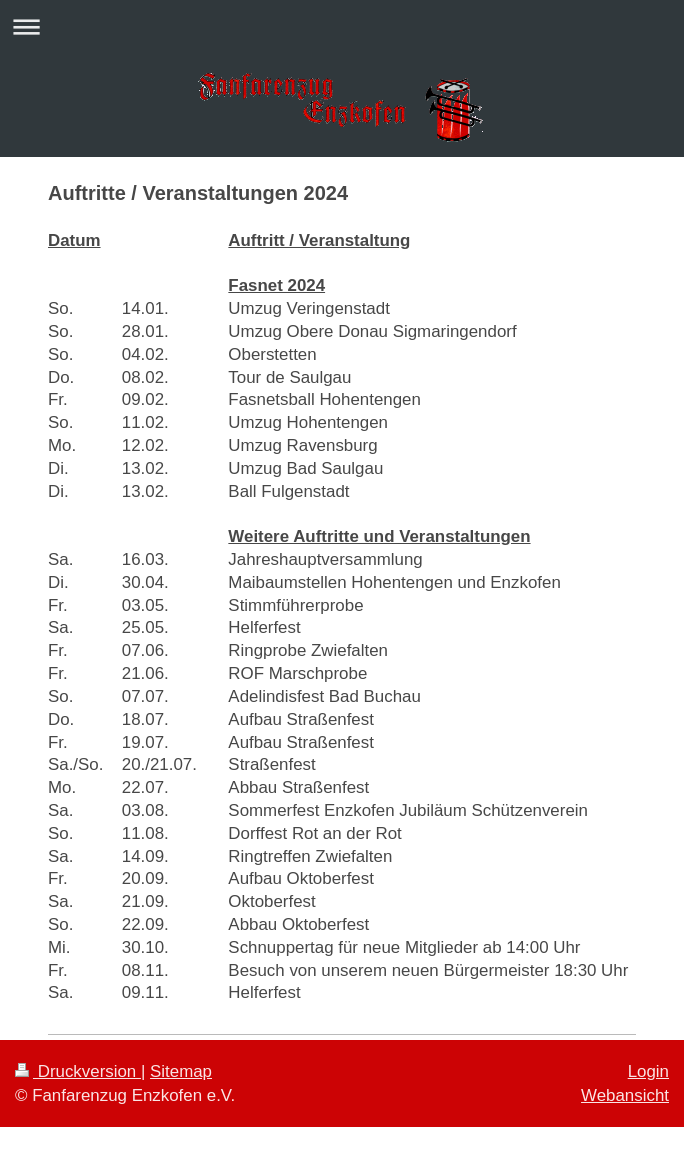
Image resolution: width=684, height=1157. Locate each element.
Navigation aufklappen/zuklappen (342, 26)
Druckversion (78, 1071)
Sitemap (181, 1071)
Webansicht (625, 1095)
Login (648, 1071)
